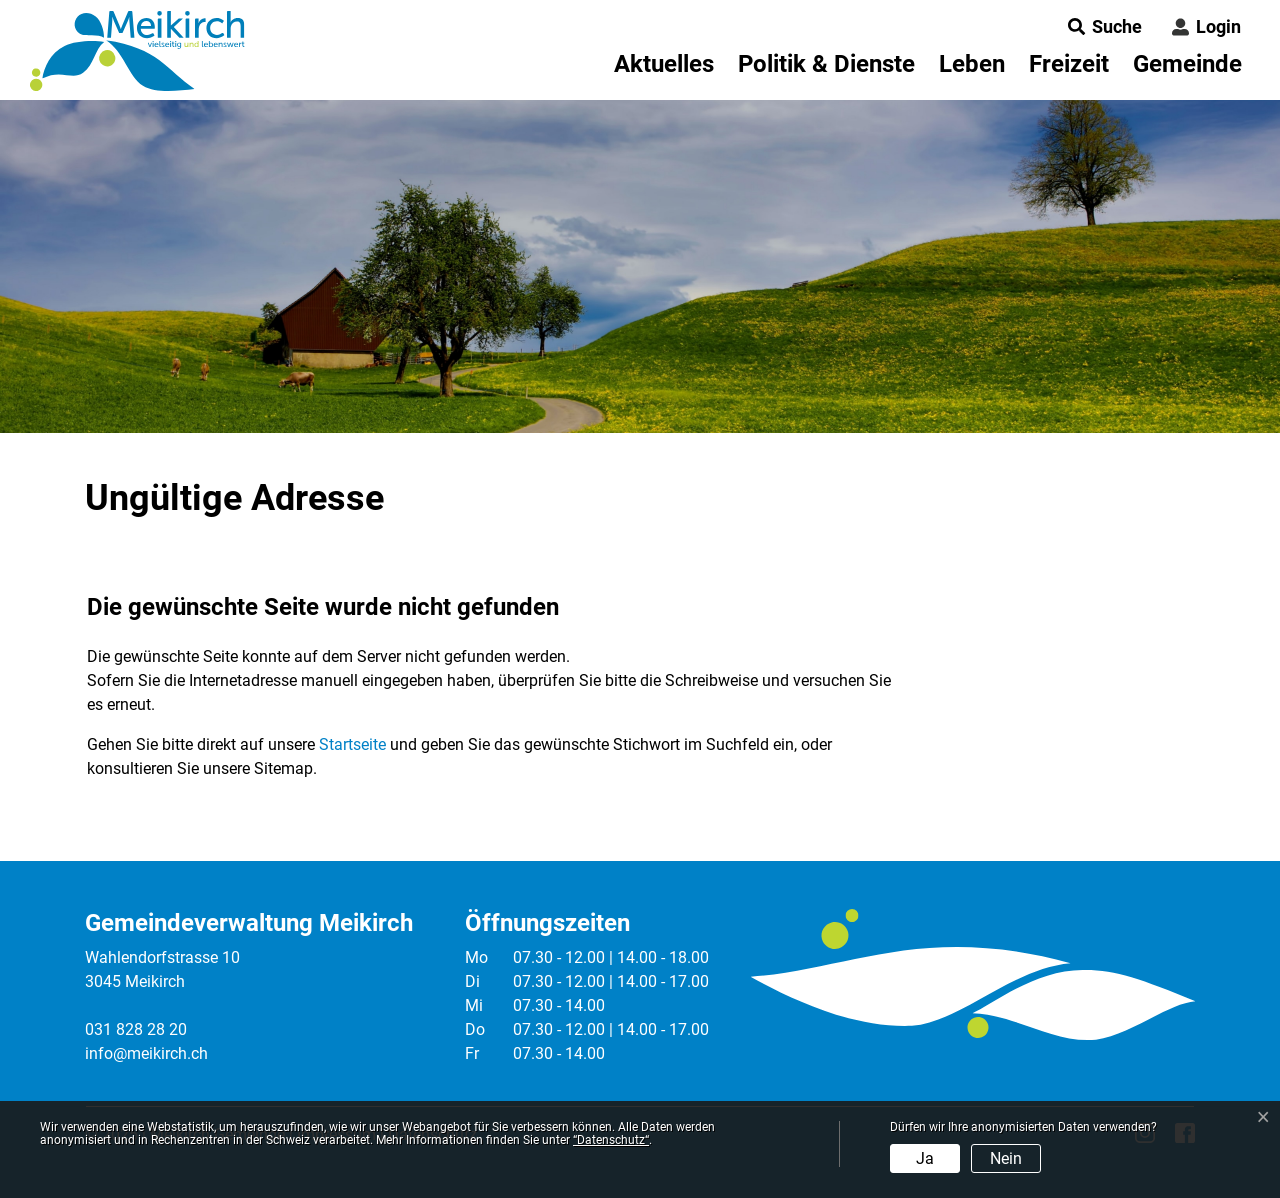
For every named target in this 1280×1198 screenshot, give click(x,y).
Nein (1006, 1158)
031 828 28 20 (136, 1029)
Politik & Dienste (826, 64)
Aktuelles (664, 64)
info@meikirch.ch (146, 1053)
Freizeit (1069, 64)
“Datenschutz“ (611, 1140)
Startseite (352, 744)
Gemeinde (1187, 64)
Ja (925, 1158)
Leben (972, 64)
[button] (1099, 26)
